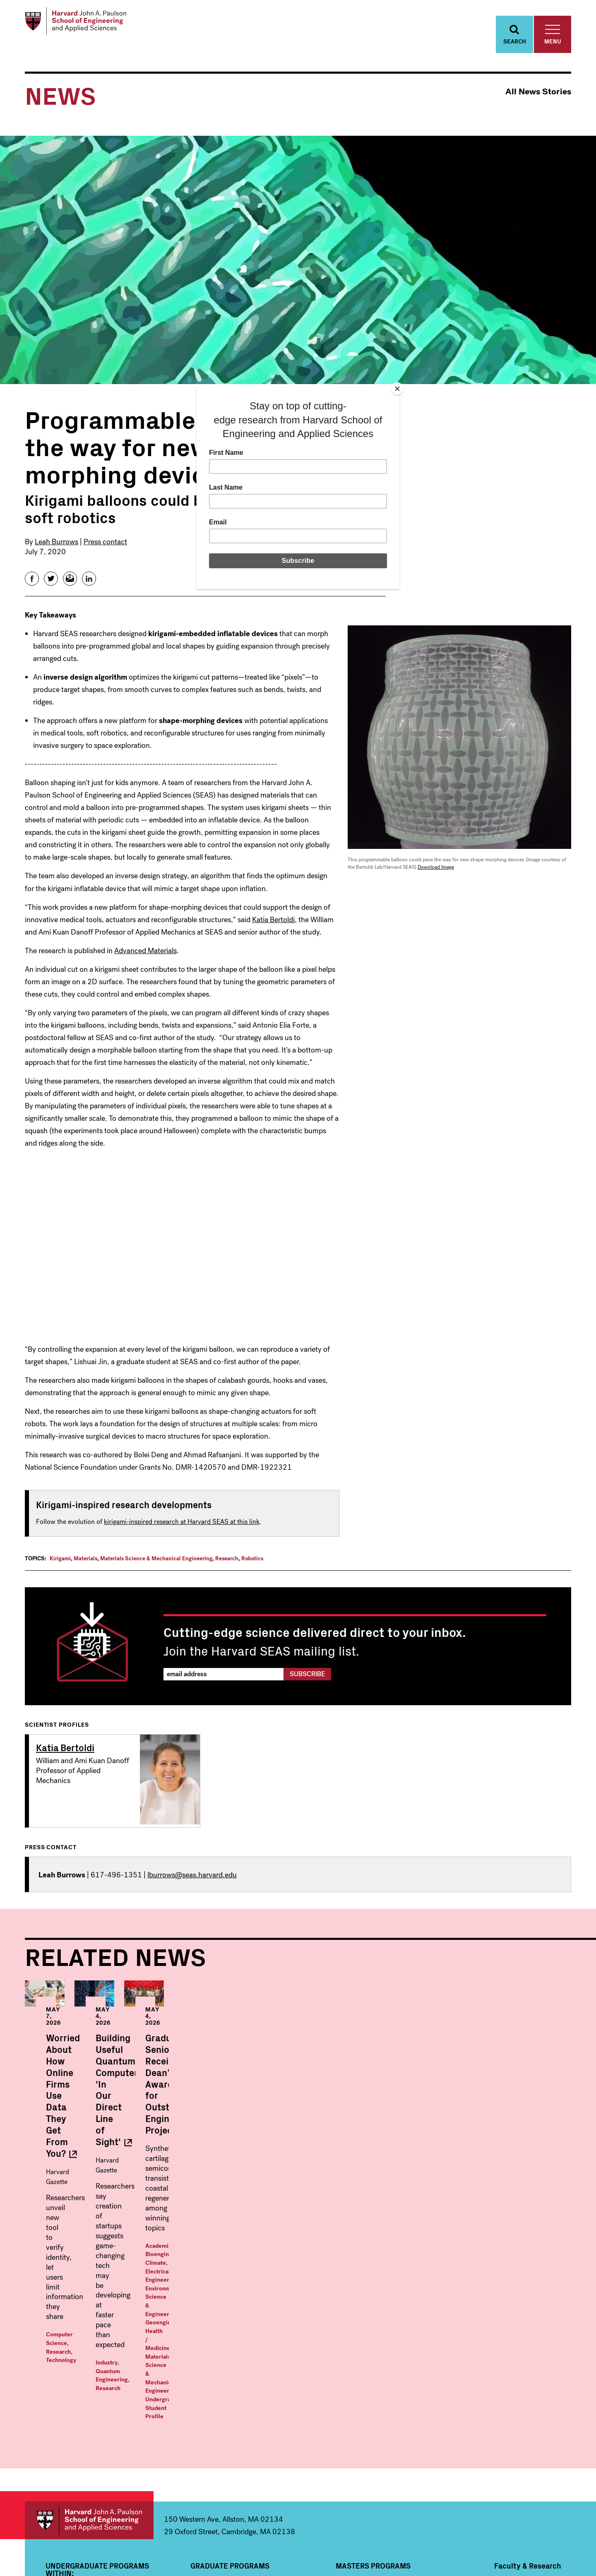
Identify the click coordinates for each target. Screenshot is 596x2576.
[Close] (397, 388)
